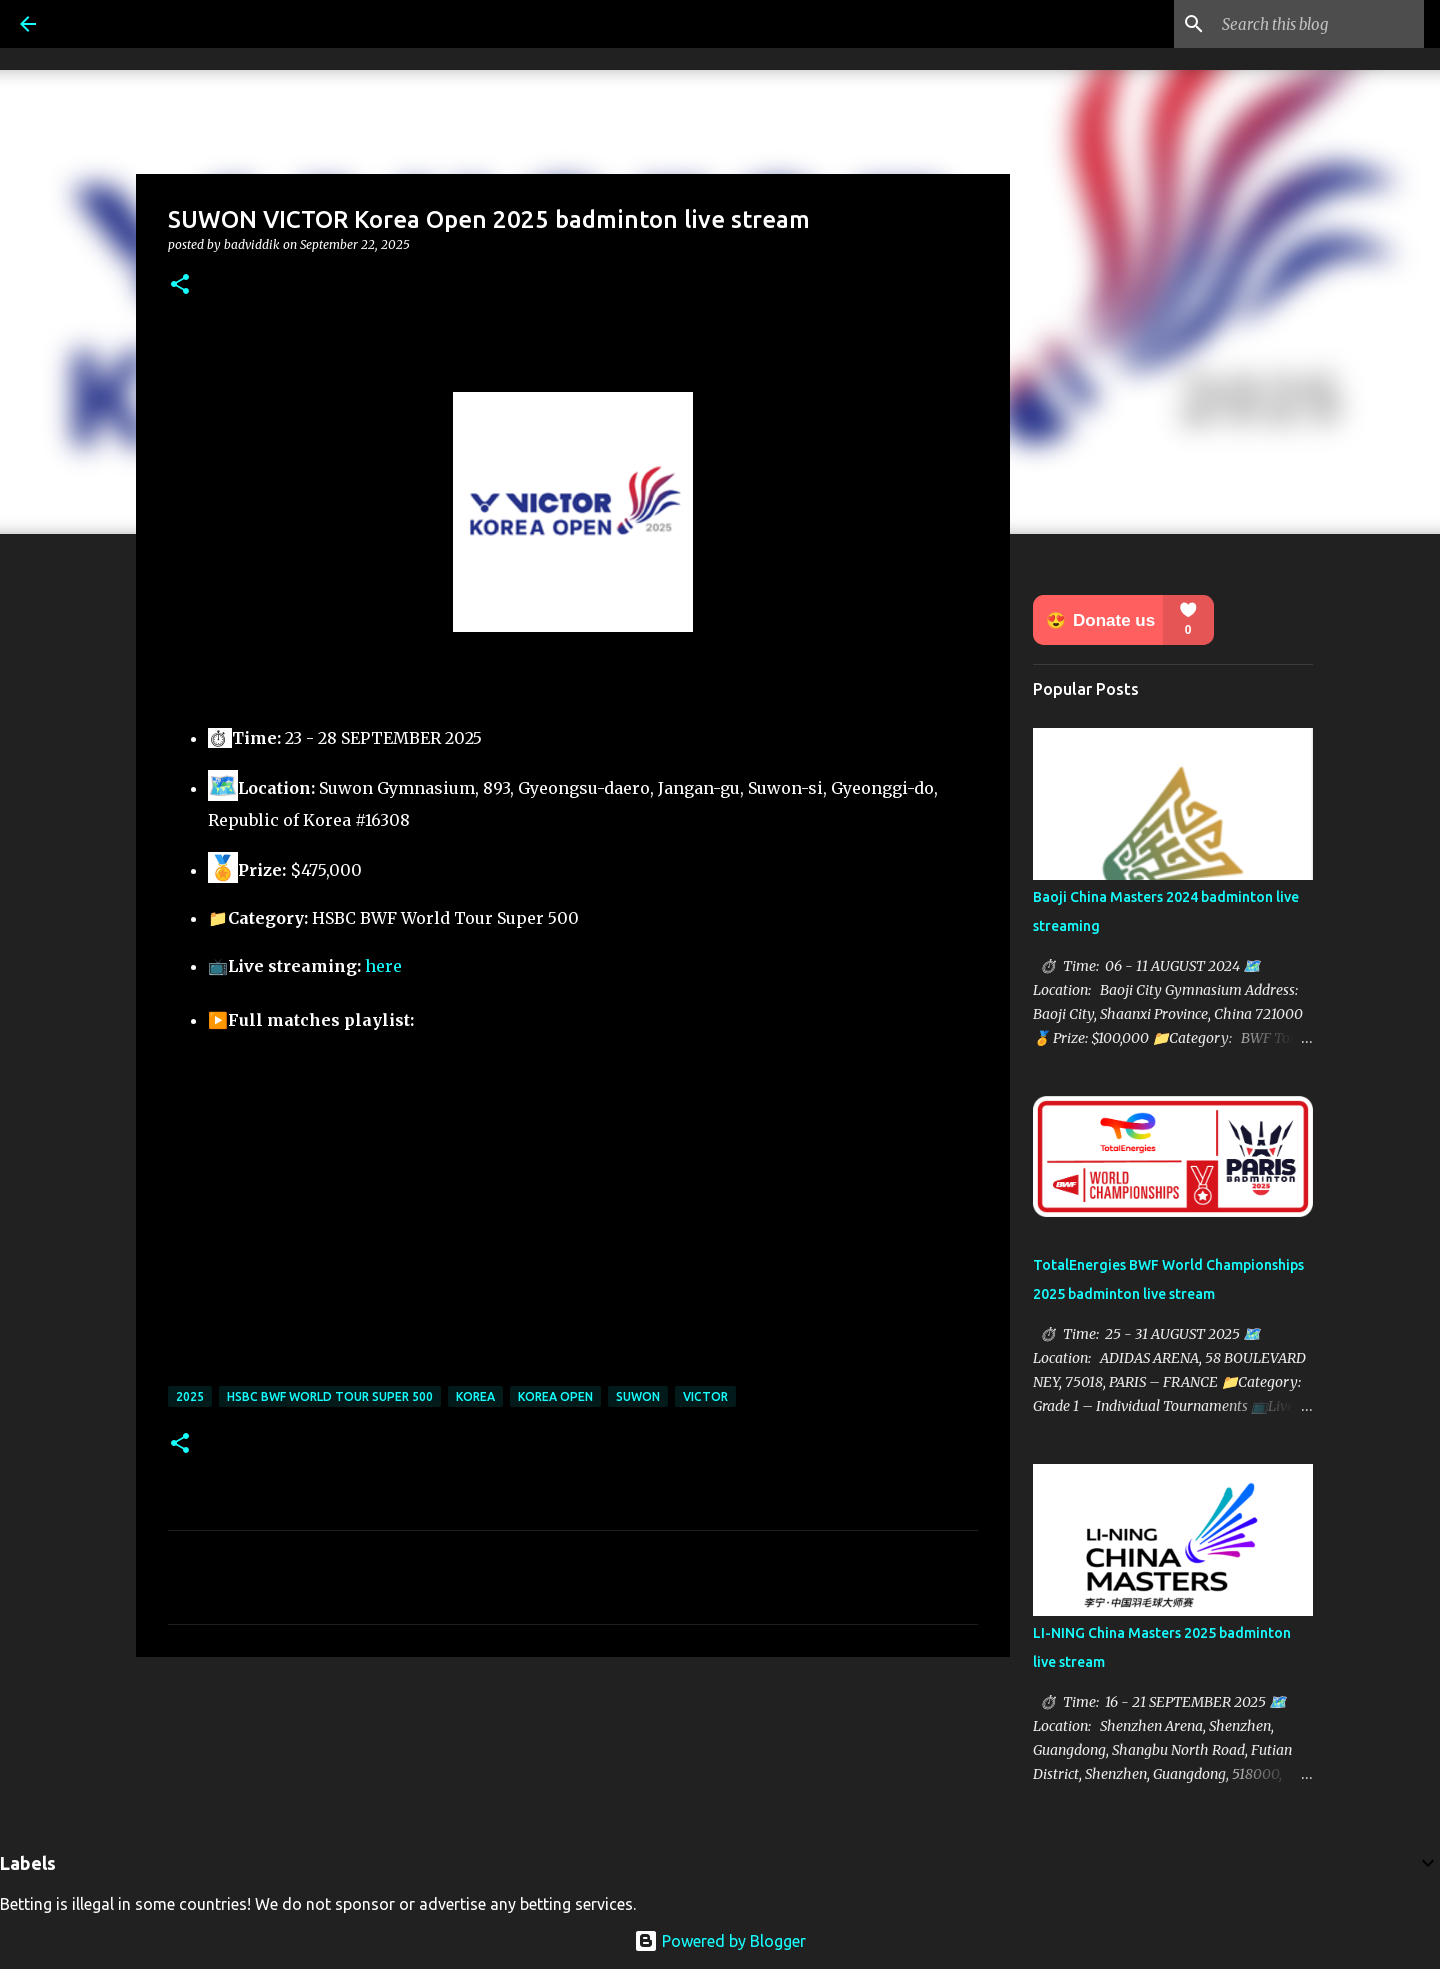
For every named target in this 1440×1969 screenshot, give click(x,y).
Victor (705, 1396)
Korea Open (555, 1396)
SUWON (638, 1396)
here (383, 966)
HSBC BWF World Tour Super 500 (330, 1396)
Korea (475, 1396)
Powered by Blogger (720, 1941)
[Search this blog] (1319, 24)
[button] (180, 285)
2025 (190, 1396)
